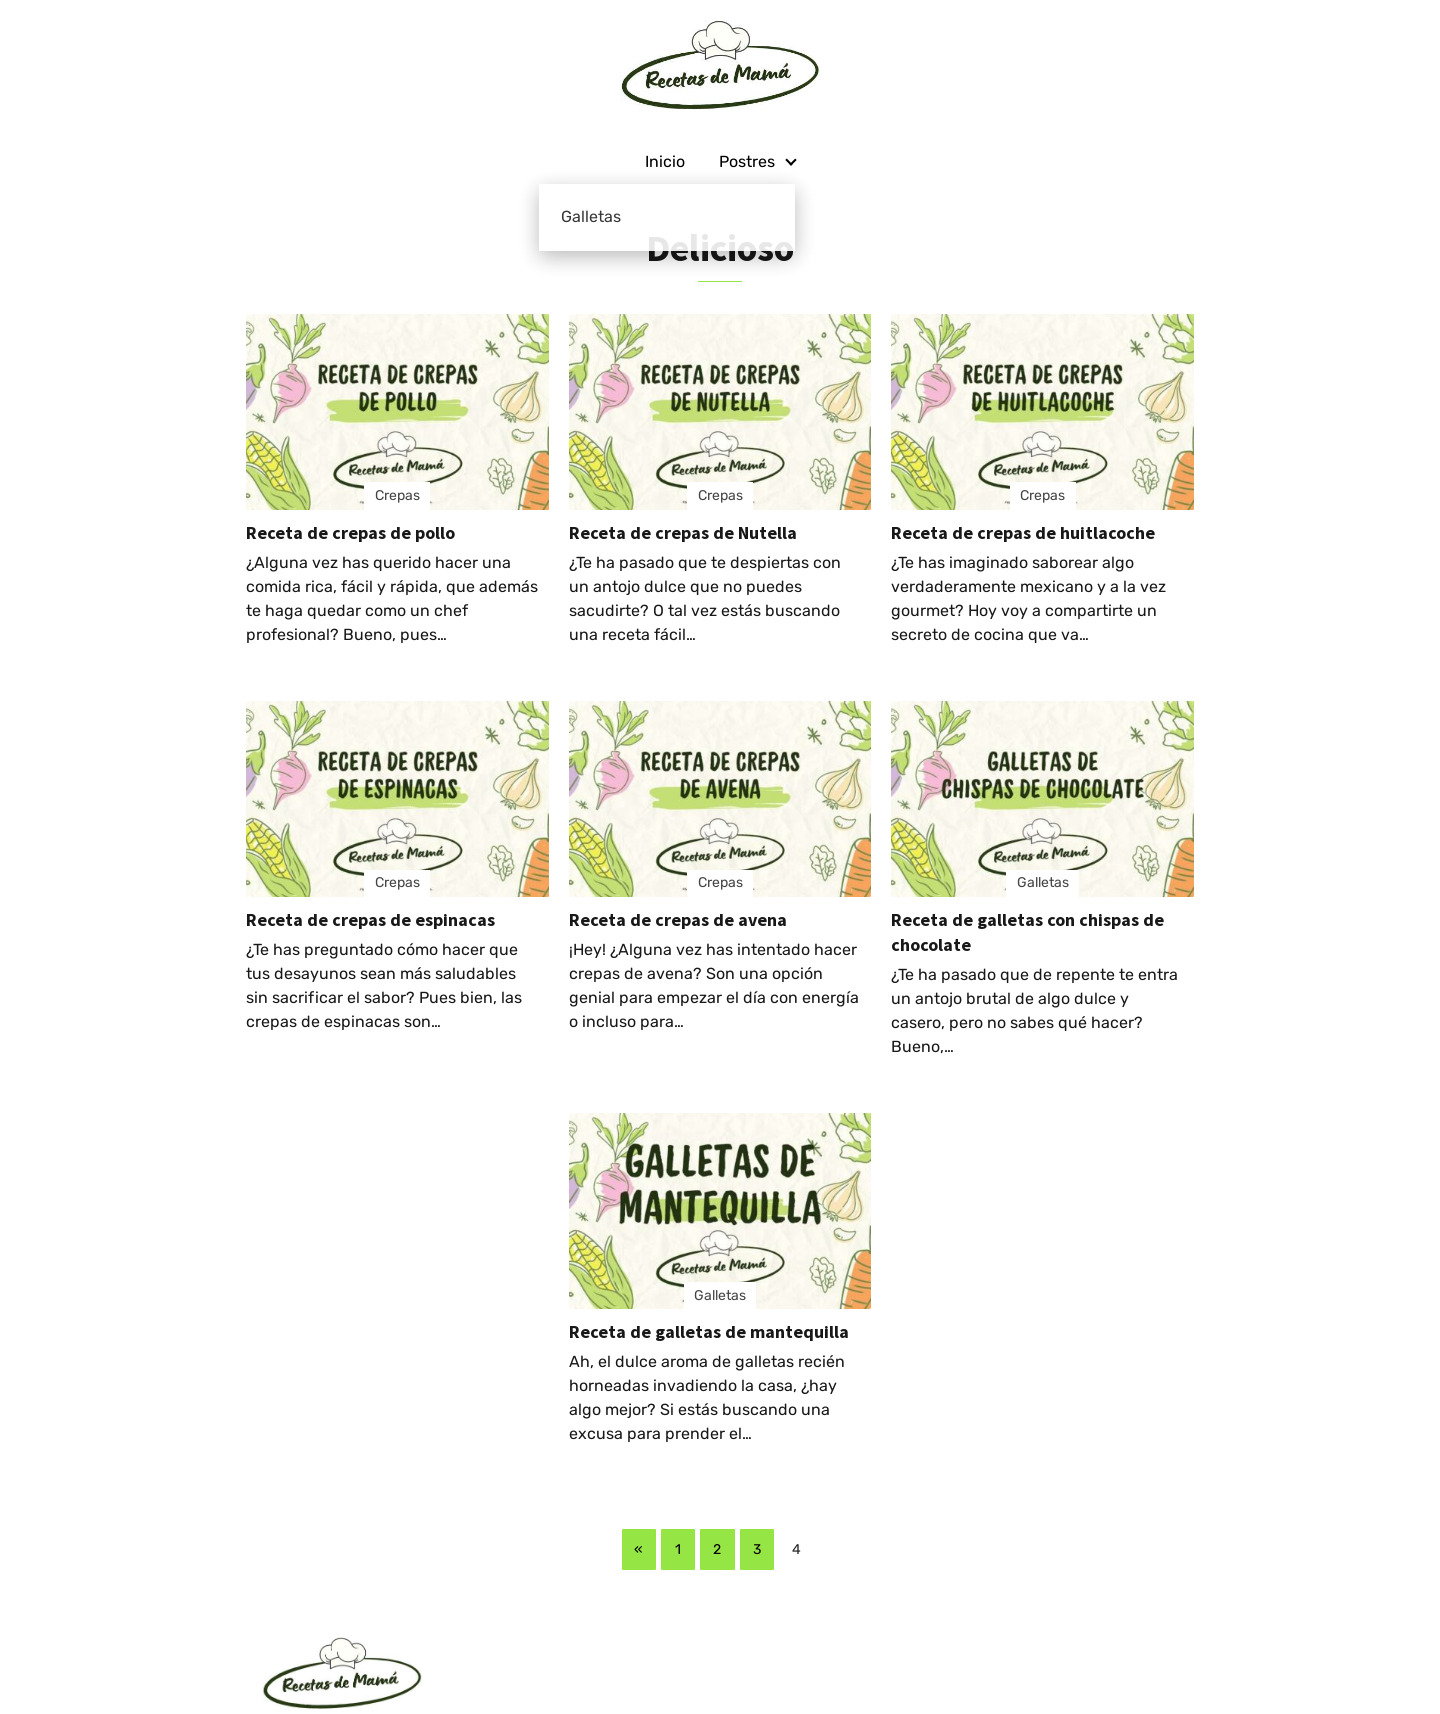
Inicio (665, 161)
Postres (747, 161)
